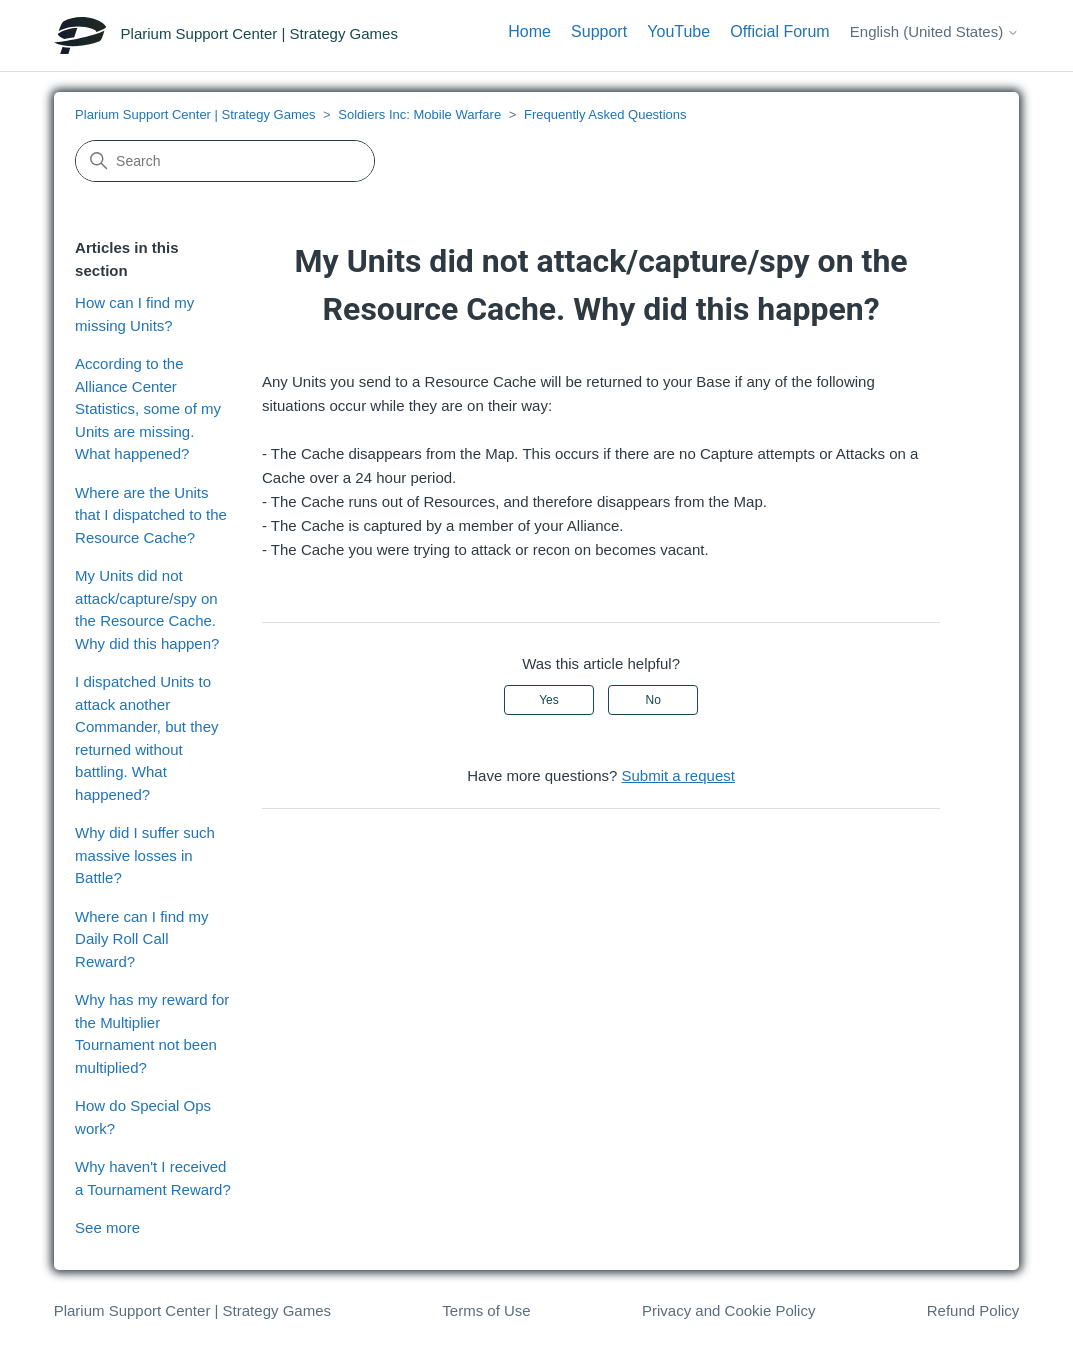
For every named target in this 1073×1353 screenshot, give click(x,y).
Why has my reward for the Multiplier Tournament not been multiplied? (152, 1033)
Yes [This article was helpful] (549, 700)
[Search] (225, 161)
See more (107, 1227)
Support (599, 31)
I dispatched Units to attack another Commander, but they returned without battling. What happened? (146, 738)
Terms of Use (486, 1310)
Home (529, 31)
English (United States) (935, 31)
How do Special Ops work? (143, 1117)
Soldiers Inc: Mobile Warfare (419, 114)
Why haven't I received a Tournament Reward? (153, 1178)
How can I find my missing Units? (134, 314)
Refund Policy (973, 1310)
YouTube (678, 31)
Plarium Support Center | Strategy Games (195, 114)
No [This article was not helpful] (652, 700)
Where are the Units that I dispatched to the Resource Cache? (151, 515)
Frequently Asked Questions (605, 114)
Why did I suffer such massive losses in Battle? (145, 855)
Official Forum (779, 31)
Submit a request (678, 775)
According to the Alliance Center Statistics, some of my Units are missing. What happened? (148, 408)
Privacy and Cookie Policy (728, 1310)
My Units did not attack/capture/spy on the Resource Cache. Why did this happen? (147, 609)
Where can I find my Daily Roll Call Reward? (141, 939)
